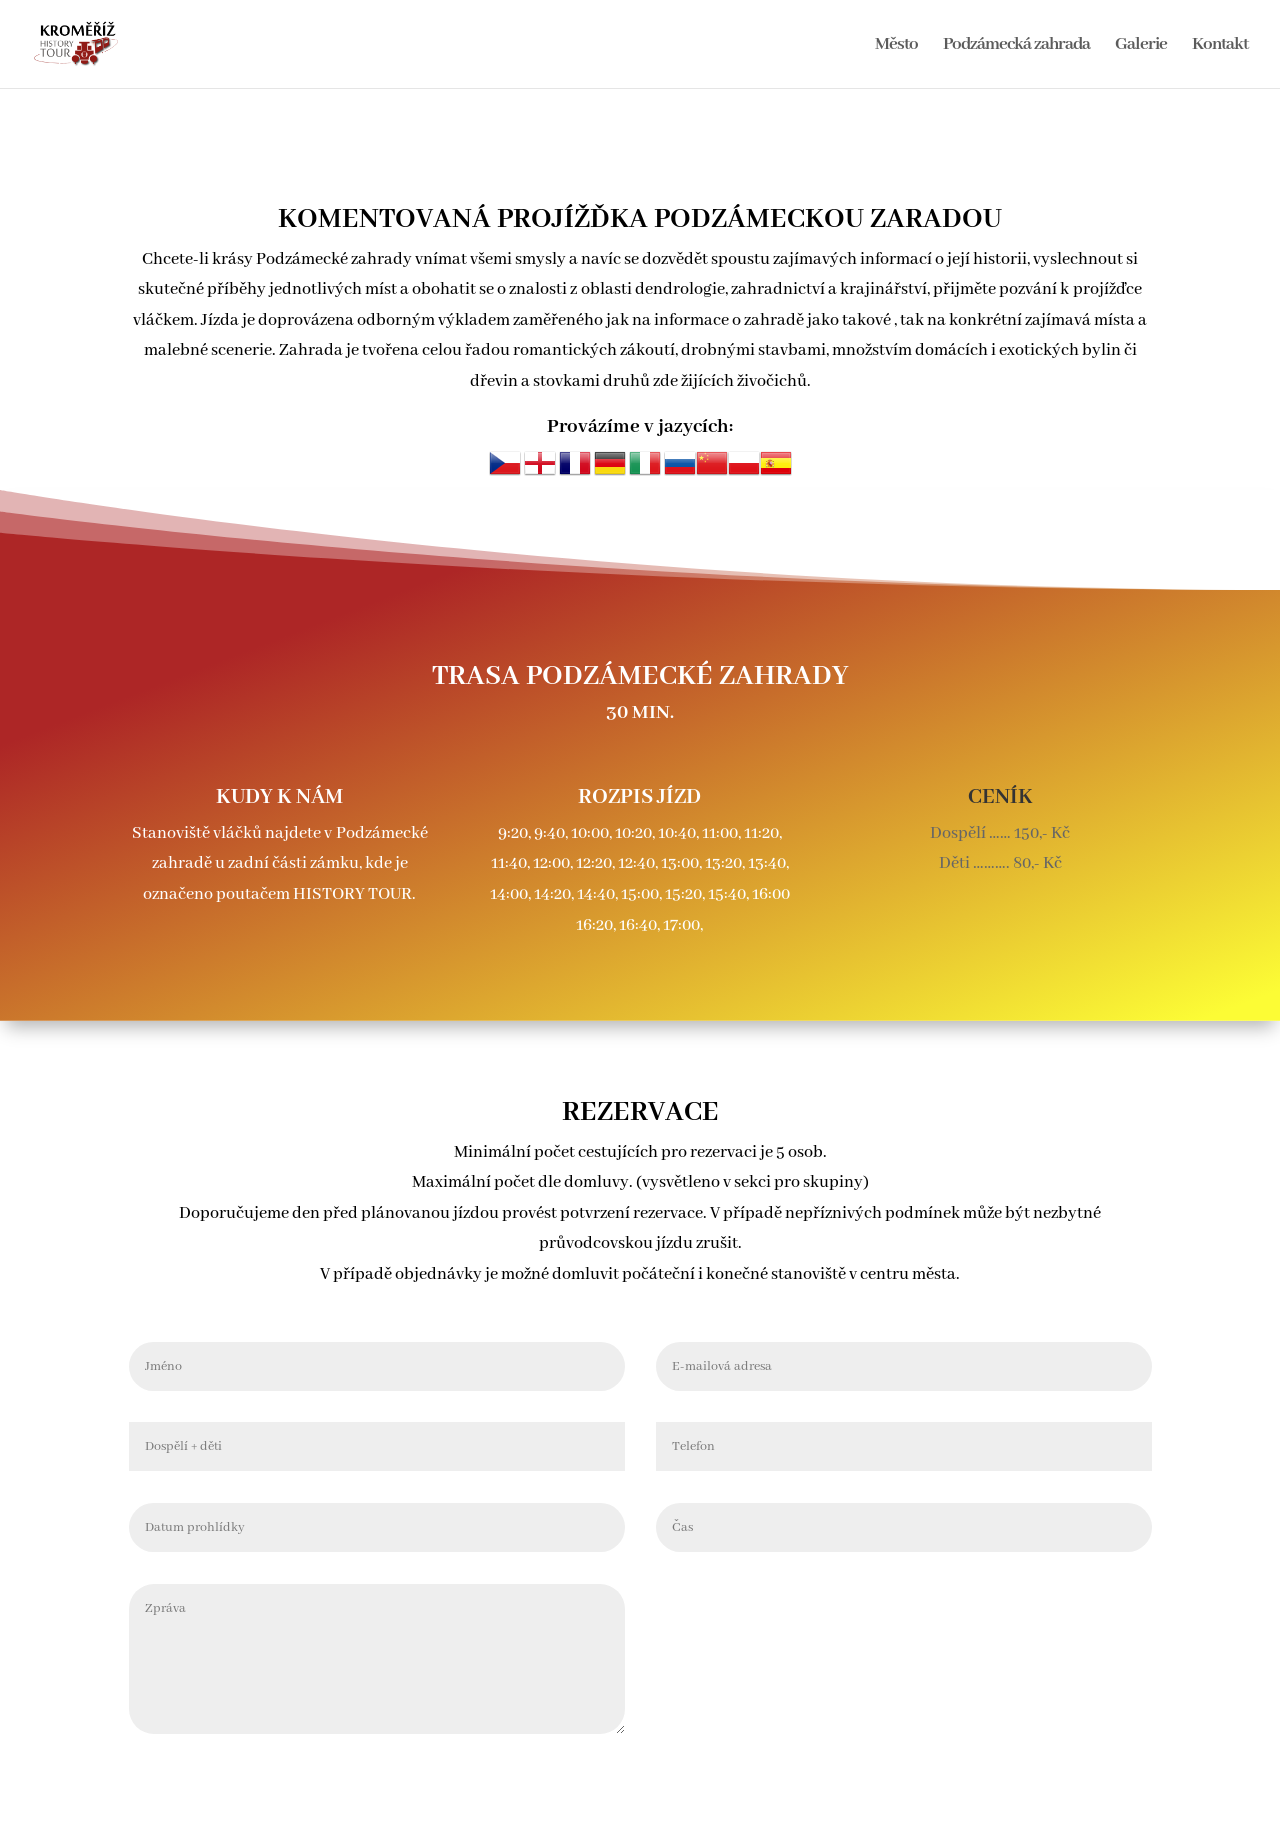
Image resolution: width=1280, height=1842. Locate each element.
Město (896, 46)
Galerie (1141, 46)
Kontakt (1220, 46)
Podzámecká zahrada (1016, 46)
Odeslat (1098, 1593)
